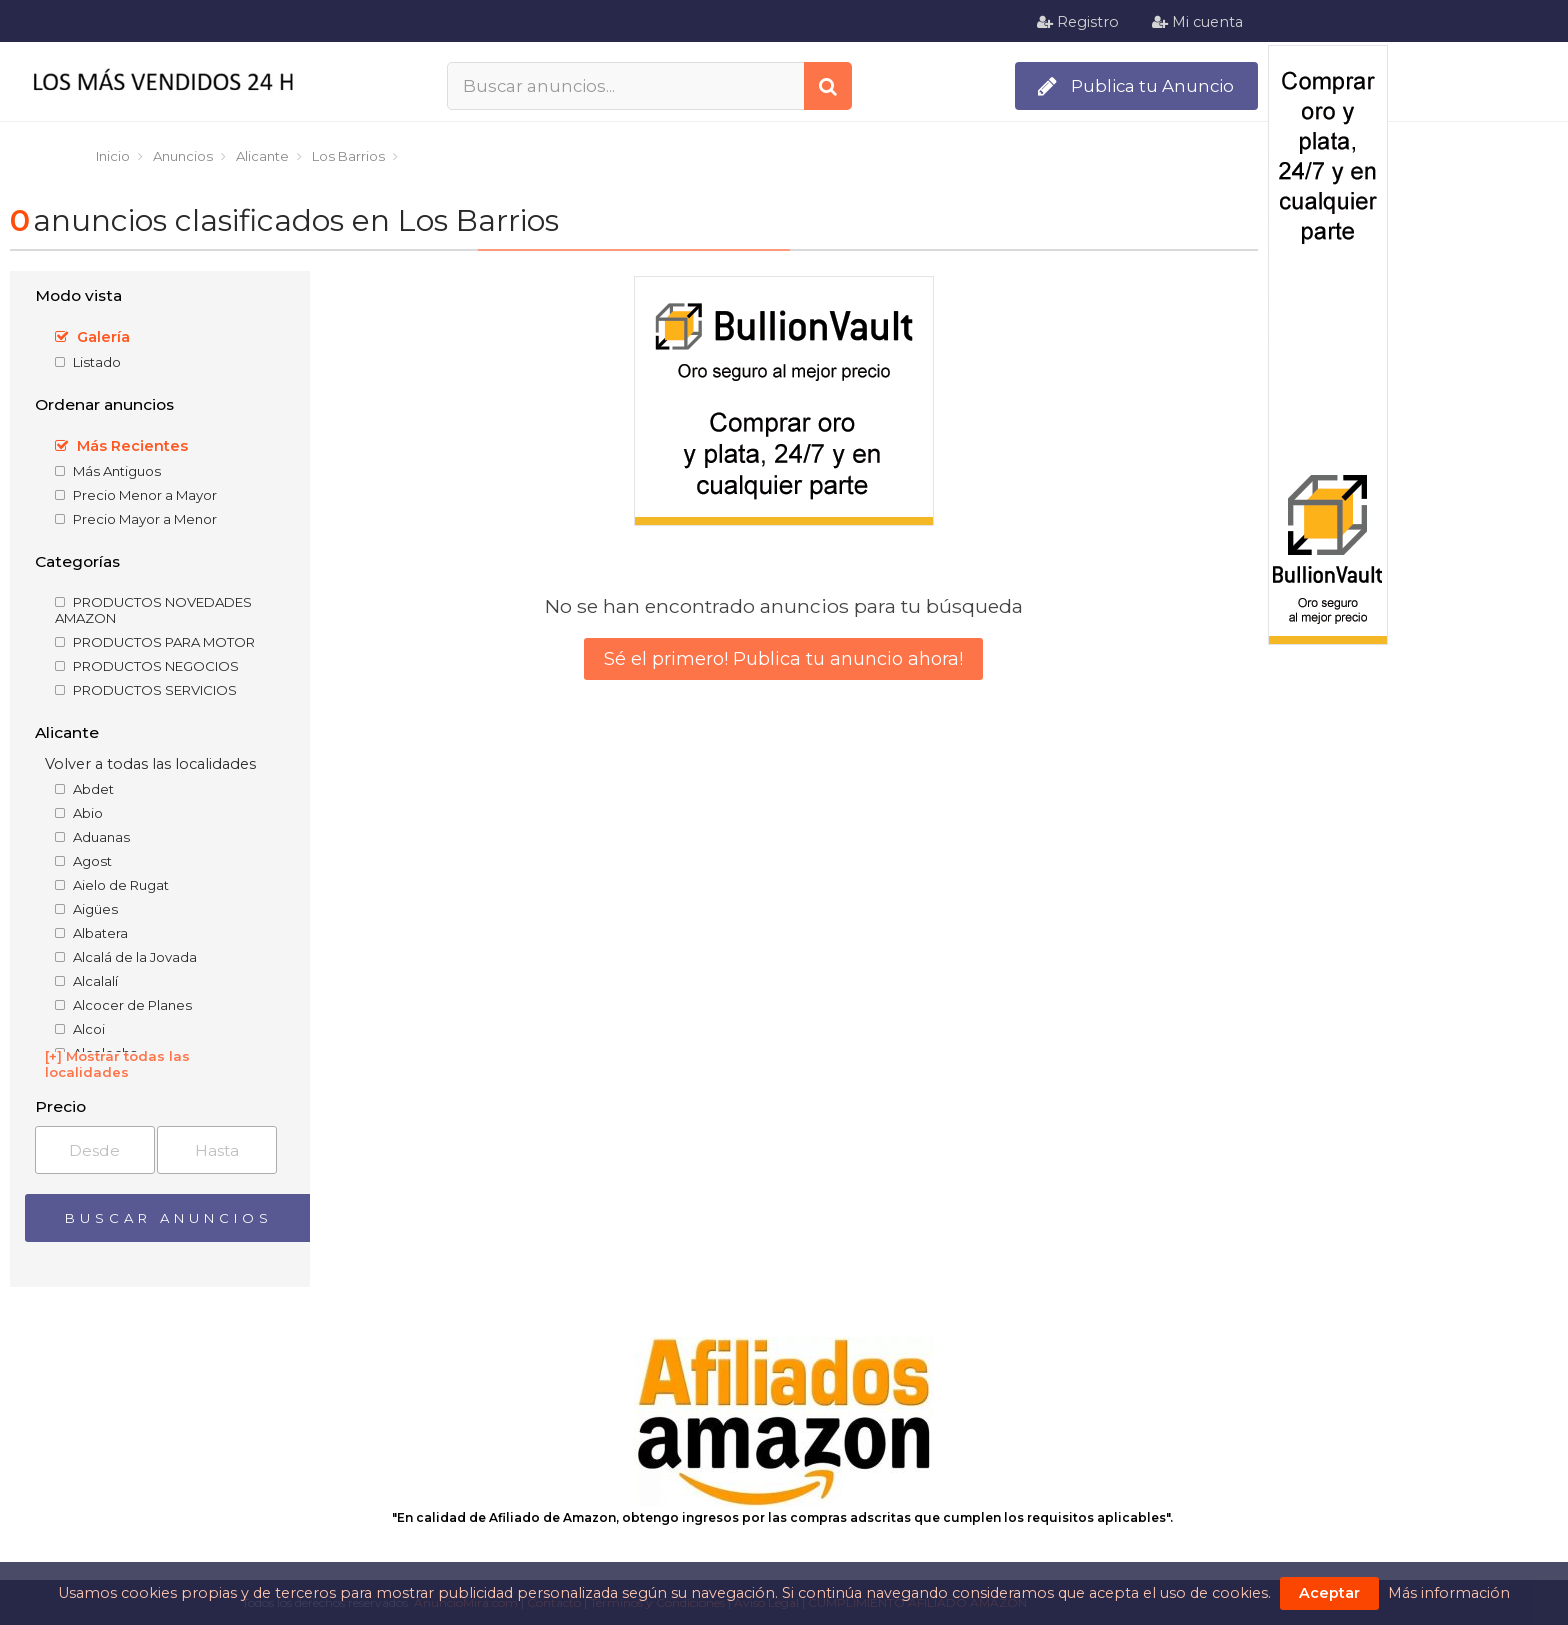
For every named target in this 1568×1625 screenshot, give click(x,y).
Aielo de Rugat (112, 885)
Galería (92, 337)
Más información (1449, 1593)
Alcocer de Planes (123, 1005)
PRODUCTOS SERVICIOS (146, 690)
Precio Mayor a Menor (136, 519)
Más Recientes (121, 446)
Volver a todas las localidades (150, 764)
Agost (83, 861)
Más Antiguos (108, 471)
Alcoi (80, 1029)
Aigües (86, 909)
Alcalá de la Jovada (126, 957)
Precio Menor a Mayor (136, 495)
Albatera (91, 933)
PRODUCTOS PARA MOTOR (155, 642)
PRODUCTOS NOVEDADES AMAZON (153, 610)
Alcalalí (86, 981)
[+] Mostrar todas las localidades (117, 1064)
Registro (1078, 22)
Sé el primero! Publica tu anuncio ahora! (783, 659)
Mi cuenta (1197, 22)
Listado (88, 362)
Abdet (84, 789)
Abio (79, 813)
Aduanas (92, 837)
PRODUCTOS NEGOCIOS (147, 666)
